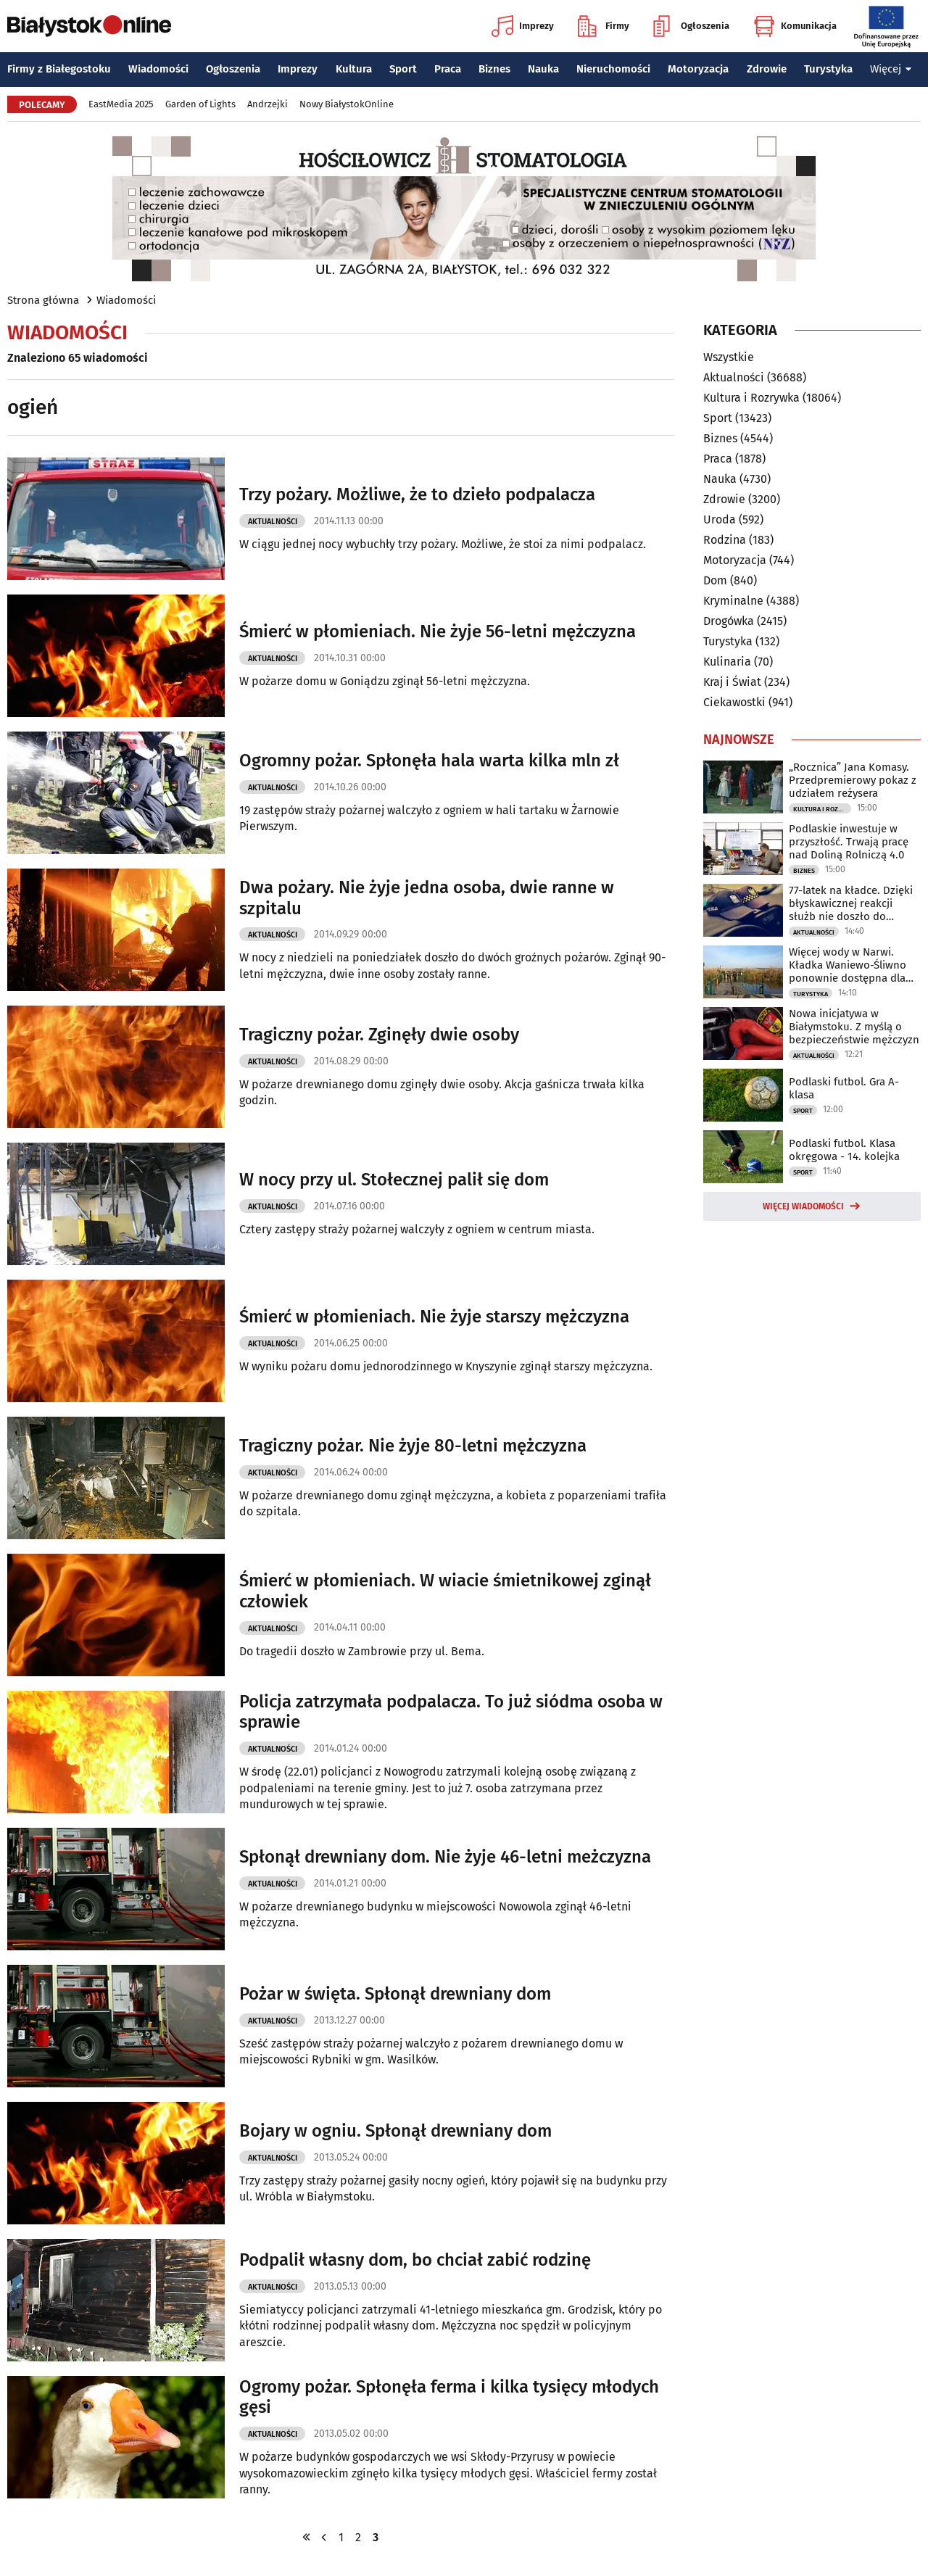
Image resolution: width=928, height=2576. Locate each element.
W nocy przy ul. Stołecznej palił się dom (394, 1179)
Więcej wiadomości (803, 1206)
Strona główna (43, 300)
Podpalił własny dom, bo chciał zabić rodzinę (415, 2260)
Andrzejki (267, 104)
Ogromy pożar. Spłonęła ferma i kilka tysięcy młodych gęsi (449, 2397)
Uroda (719, 519)
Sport (403, 68)
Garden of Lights (200, 104)
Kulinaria (727, 661)
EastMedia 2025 (121, 104)
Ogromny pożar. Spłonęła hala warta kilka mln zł (429, 760)
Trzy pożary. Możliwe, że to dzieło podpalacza (417, 494)
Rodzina (724, 540)
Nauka (543, 68)
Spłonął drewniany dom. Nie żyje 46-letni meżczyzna (445, 1857)
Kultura (354, 68)
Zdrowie (767, 68)
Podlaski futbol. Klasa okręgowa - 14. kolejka (844, 1150)
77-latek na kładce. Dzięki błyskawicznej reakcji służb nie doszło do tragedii (851, 903)
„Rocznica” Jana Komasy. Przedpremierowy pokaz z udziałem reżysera (852, 780)
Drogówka (728, 621)
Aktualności (272, 521)
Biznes (494, 68)
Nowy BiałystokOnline (346, 104)
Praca (447, 68)
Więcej (891, 68)
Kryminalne (733, 601)
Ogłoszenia (691, 26)
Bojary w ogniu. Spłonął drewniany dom (395, 2131)
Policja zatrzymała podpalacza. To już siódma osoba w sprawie (451, 1712)
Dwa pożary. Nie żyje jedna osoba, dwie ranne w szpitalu (426, 898)
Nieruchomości (613, 68)
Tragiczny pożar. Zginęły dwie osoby (379, 1034)
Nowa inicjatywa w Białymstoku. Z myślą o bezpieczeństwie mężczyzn (854, 1026)
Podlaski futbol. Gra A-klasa (844, 1088)
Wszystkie (728, 357)
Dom (715, 580)
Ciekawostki (734, 702)
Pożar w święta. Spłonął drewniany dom (395, 1994)
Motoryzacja (698, 68)
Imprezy (523, 26)
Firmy (603, 26)
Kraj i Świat (732, 682)
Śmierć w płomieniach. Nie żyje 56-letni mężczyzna (437, 631)
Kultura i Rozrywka (751, 398)
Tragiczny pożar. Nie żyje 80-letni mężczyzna (413, 1446)
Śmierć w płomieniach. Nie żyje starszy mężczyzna (434, 1316)
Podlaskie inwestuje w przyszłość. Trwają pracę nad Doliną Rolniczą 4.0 (848, 841)
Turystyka (828, 68)
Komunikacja (795, 26)
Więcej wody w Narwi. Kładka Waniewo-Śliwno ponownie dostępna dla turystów (847, 965)
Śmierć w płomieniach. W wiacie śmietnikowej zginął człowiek (445, 1591)
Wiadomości (158, 68)
